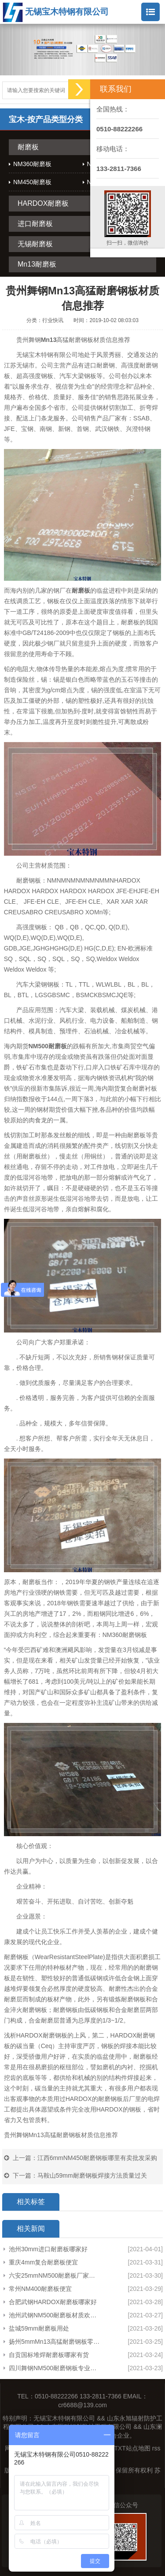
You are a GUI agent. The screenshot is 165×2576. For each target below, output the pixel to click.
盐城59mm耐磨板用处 (39, 2328)
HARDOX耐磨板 (43, 203)
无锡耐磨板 (35, 244)
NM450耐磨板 (32, 182)
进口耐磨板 (35, 223)
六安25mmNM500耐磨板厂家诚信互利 (55, 2275)
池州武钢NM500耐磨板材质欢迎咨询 (55, 2315)
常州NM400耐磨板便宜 (40, 2288)
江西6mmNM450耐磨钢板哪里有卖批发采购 (97, 2157)
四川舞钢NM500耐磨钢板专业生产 (55, 2368)
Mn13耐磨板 (37, 264)
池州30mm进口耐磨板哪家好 (48, 2249)
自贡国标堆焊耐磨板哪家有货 (49, 2354)
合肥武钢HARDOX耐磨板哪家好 (53, 2301)
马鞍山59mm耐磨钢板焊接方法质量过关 (92, 2175)
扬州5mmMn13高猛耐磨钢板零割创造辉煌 (55, 2341)
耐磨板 (28, 147)
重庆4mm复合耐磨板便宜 (43, 2262)
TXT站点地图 (132, 2448)
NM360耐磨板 (32, 163)
